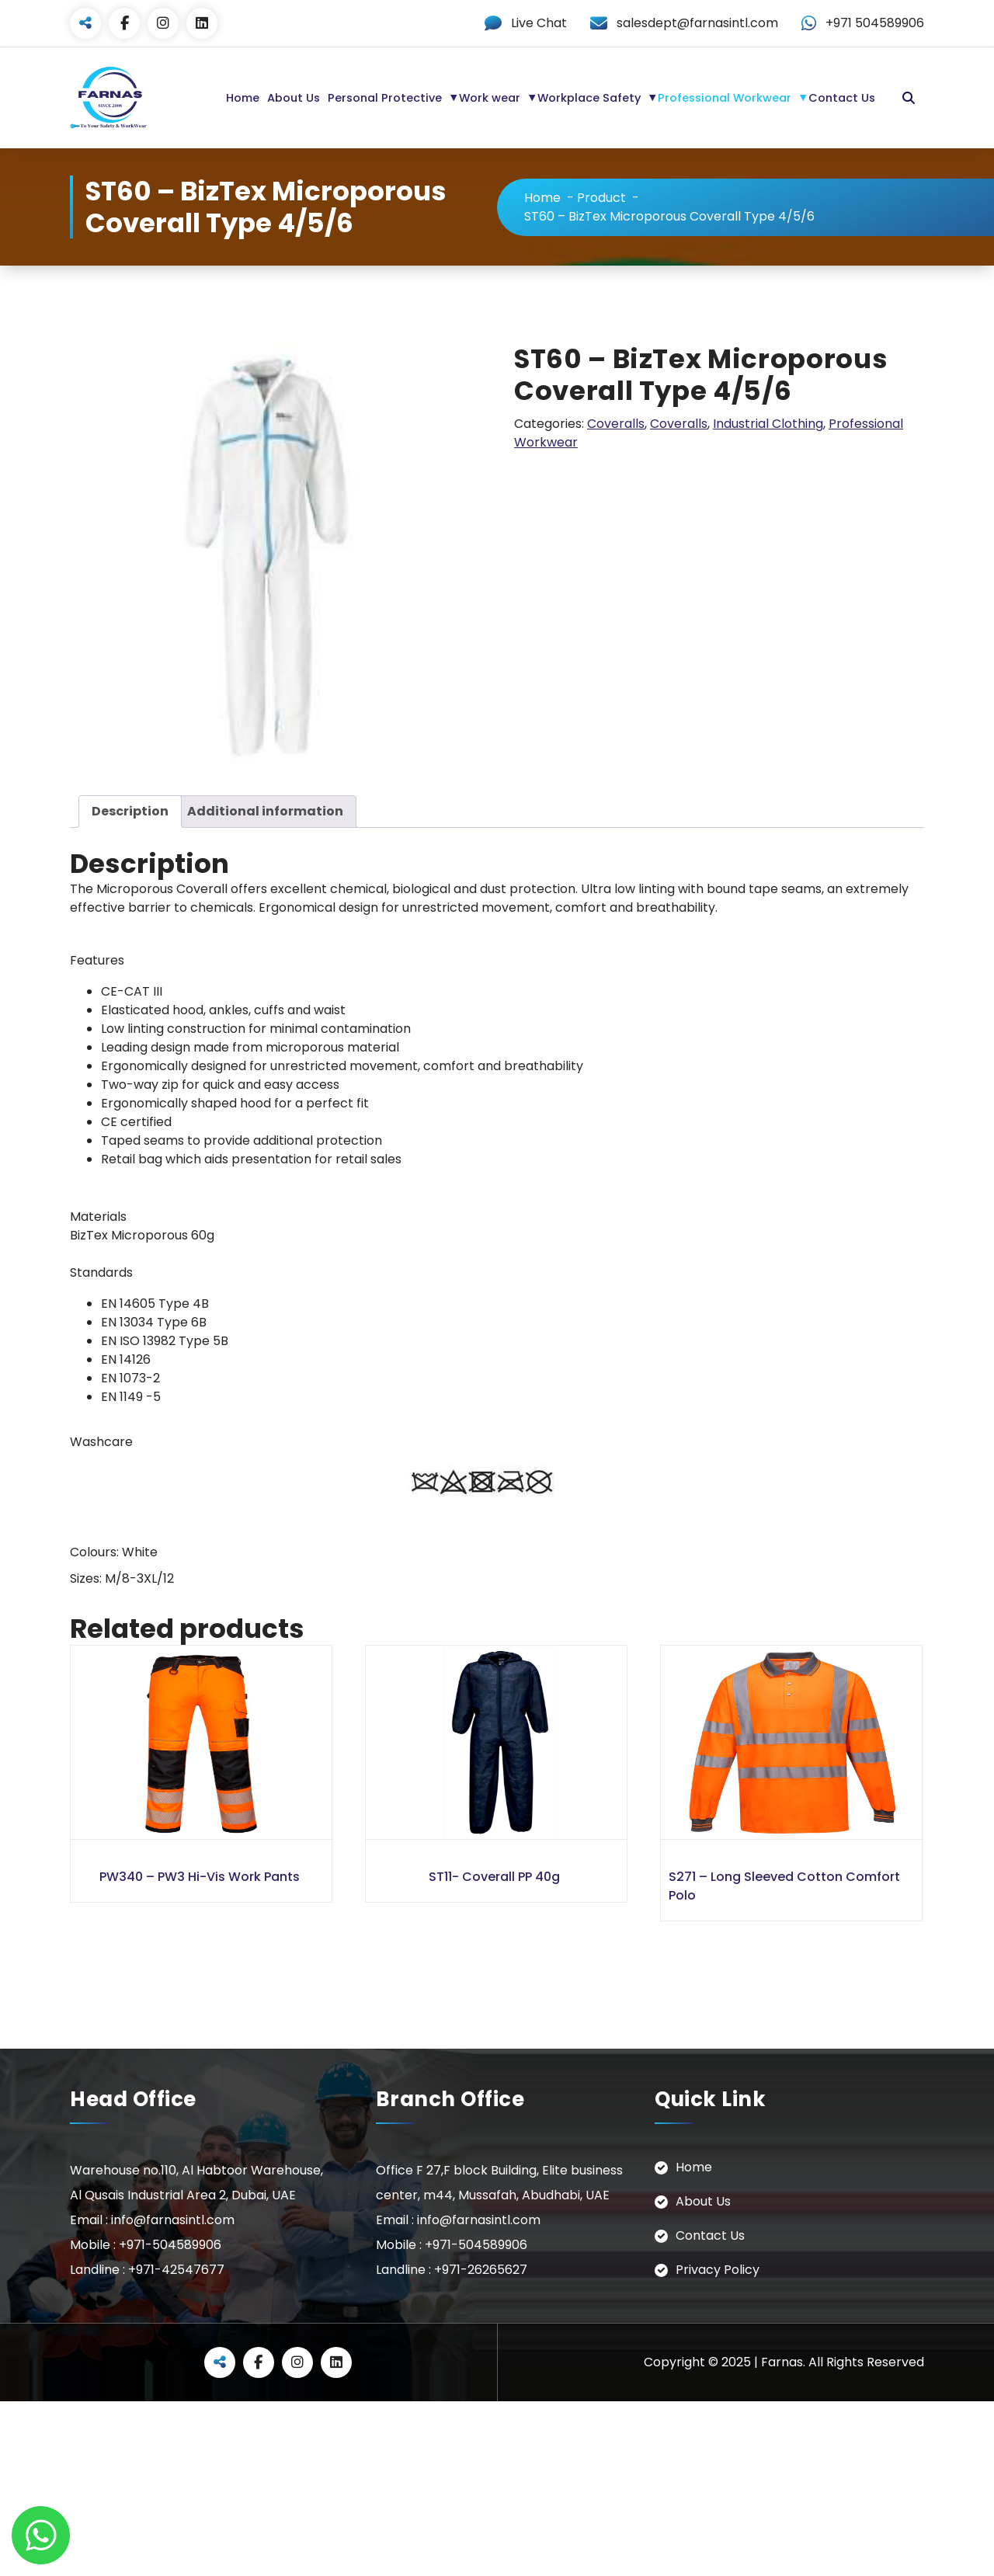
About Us (293, 98)
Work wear (489, 98)
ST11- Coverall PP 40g (494, 1876)
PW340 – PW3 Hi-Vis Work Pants (199, 1876)
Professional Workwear (724, 98)
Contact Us (841, 98)
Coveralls (616, 423)
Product (601, 197)
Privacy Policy (717, 2269)
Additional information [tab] (265, 811)
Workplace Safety (589, 98)
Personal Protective (385, 98)
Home (242, 98)
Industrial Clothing (768, 423)
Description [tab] (130, 811)
